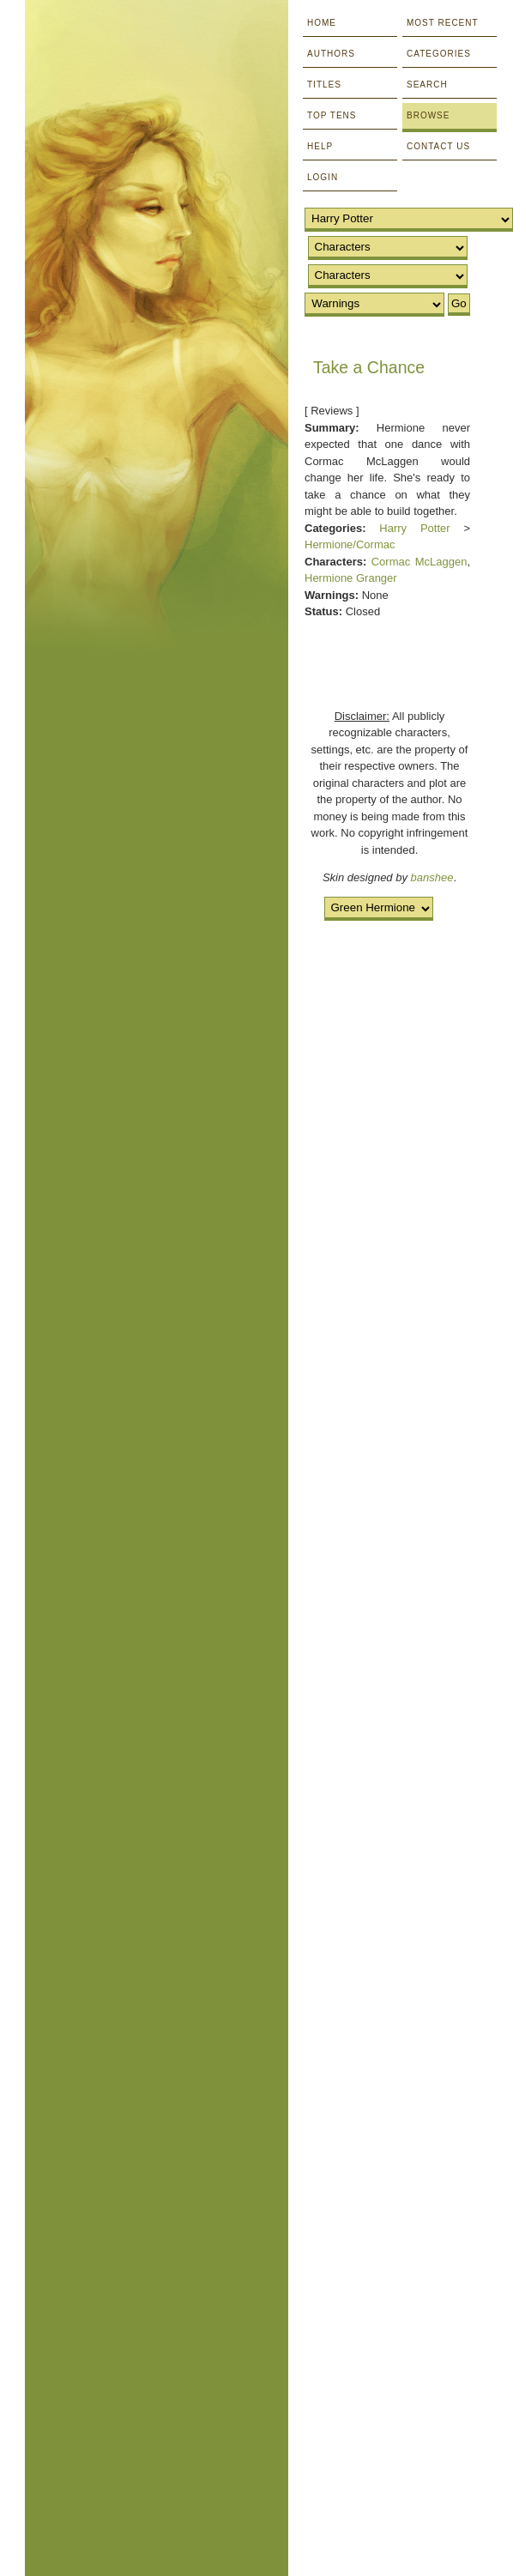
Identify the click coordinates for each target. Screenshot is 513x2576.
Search (427, 84)
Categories (439, 53)
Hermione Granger (351, 577)
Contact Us (438, 146)
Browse (428, 115)
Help (320, 146)
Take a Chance (369, 367)
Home (321, 22)
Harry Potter (414, 528)
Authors (331, 53)
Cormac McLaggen (419, 561)
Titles (324, 84)
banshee (432, 877)
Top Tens (331, 115)
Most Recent (443, 22)
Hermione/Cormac (350, 544)
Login (322, 177)
